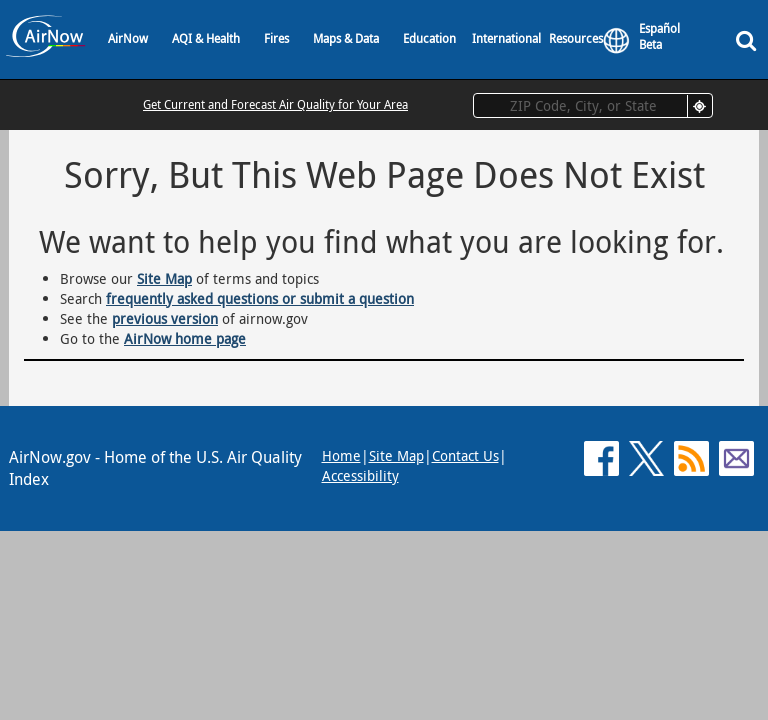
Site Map (164, 278)
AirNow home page (185, 338)
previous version (165, 318)
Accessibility (360, 475)
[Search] (750, 39)
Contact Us (465, 455)
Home (341, 455)
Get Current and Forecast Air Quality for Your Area (275, 104)
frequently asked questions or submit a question (260, 298)
